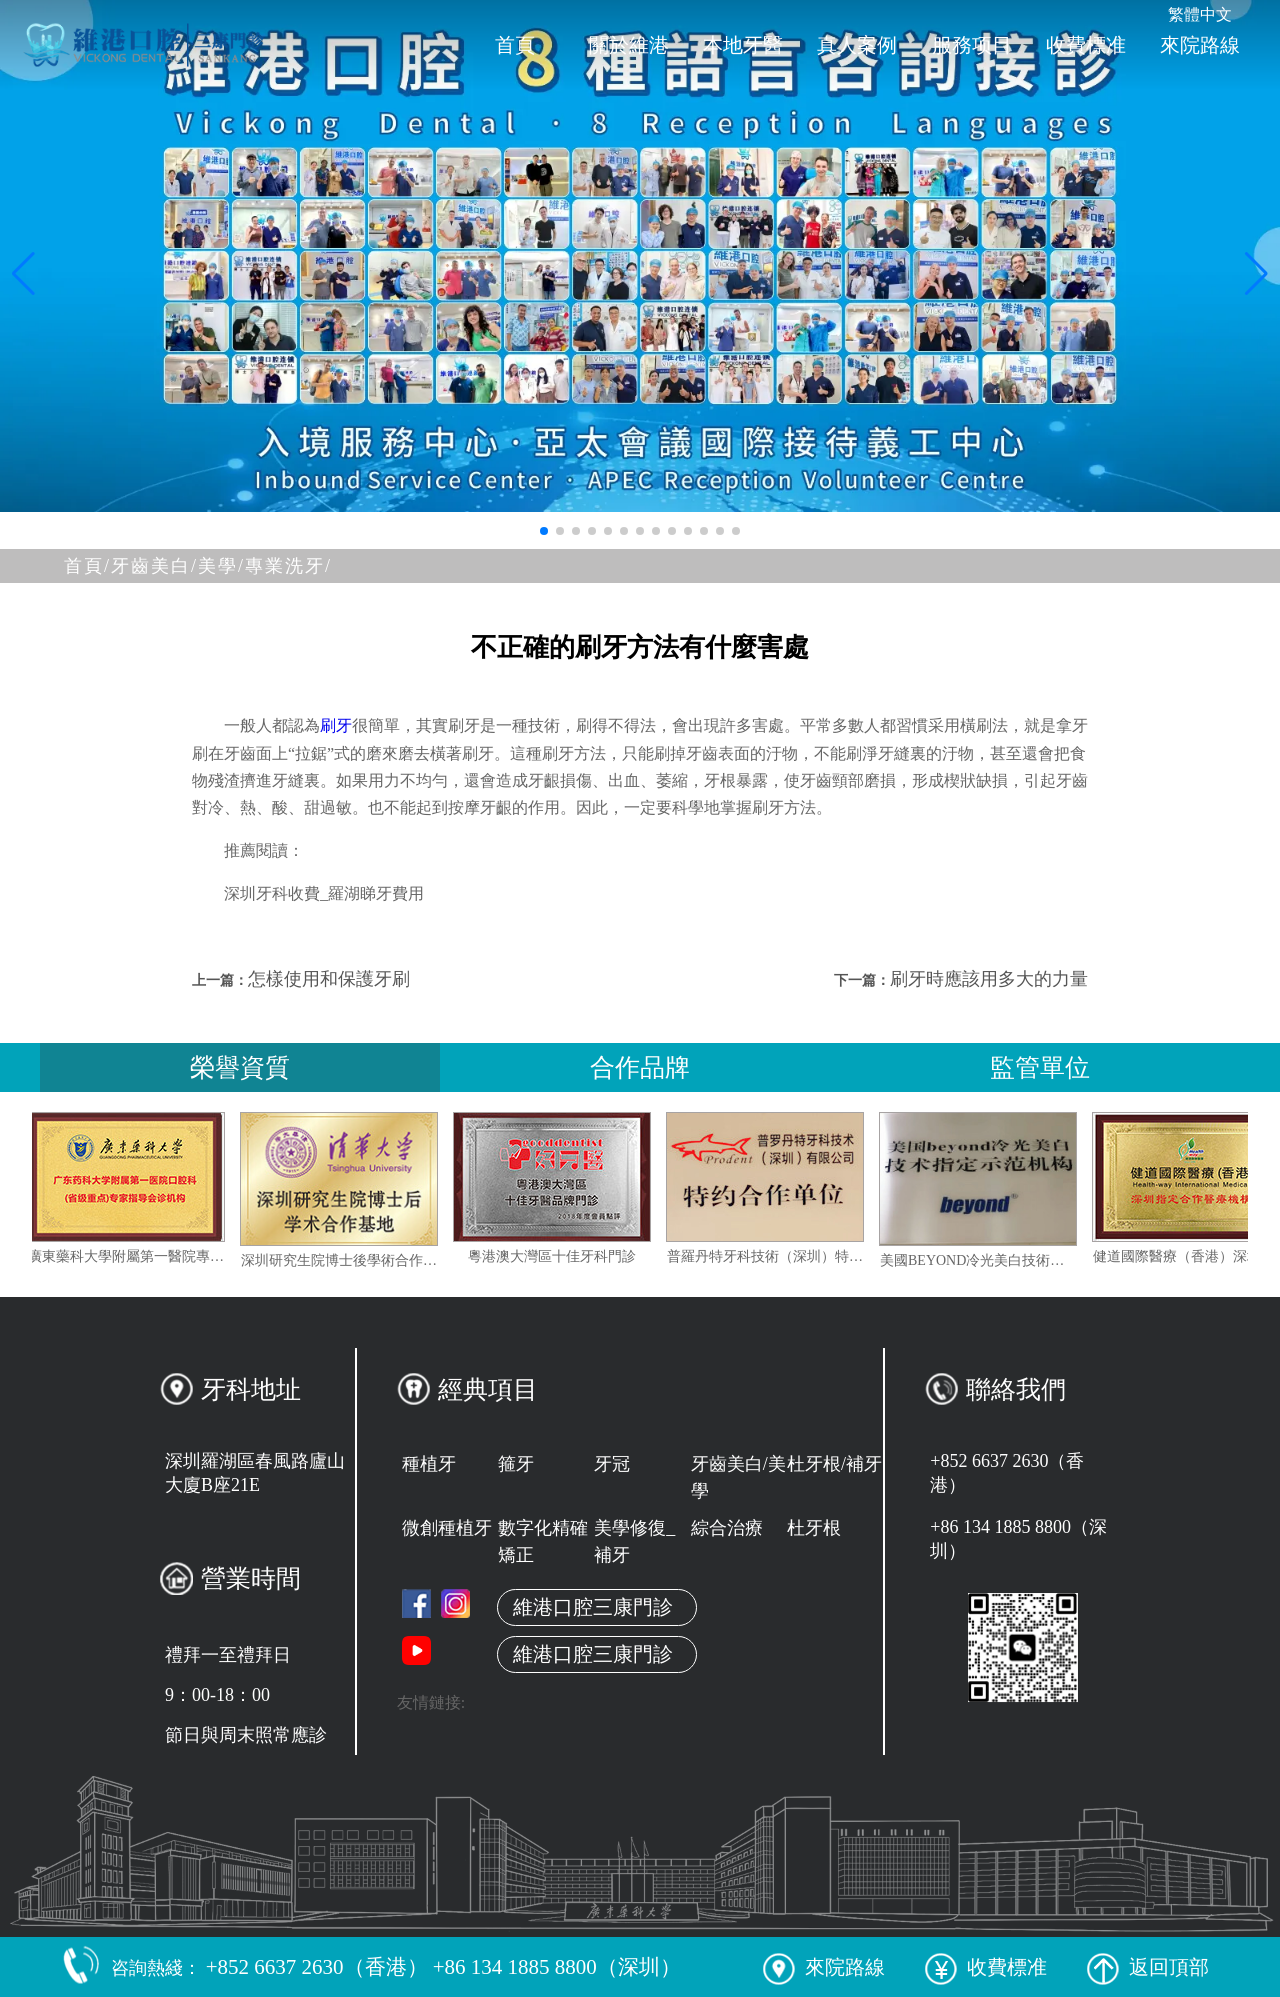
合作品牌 (640, 1067)
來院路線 (1200, 45)
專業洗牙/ (288, 566)
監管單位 (1040, 1067)
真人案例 (857, 45)
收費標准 (1086, 45)
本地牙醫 (743, 45)
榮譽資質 (240, 1067)
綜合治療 (727, 1528)
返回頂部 (1148, 1967)
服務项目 (972, 45)
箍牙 (516, 1464)
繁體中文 (1200, 14)
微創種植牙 (447, 1528)
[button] (544, 531)
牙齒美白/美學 (738, 1477)
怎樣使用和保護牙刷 (329, 979)
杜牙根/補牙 (834, 1464)
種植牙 (429, 1464)
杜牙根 (814, 1528)
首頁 (515, 45)
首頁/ (87, 566)
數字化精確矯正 (543, 1541)
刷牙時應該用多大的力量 (989, 979)
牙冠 (612, 1464)
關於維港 (629, 45)
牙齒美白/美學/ (178, 566)
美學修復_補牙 (634, 1541)
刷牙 (336, 725)
